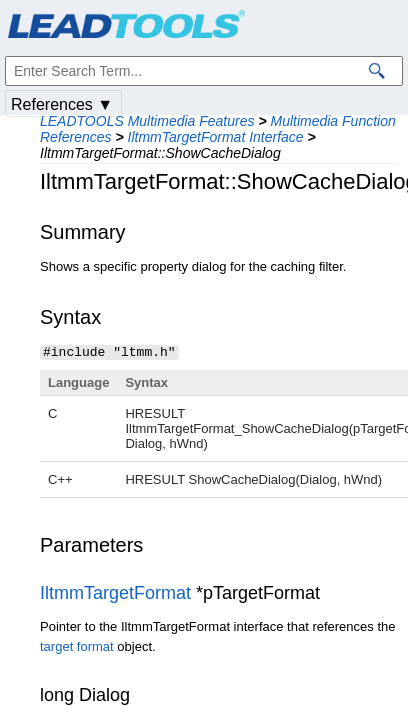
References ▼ (62, 104)
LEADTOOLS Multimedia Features (147, 121)
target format (77, 645)
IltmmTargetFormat (115, 592)
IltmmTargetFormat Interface (216, 137)
